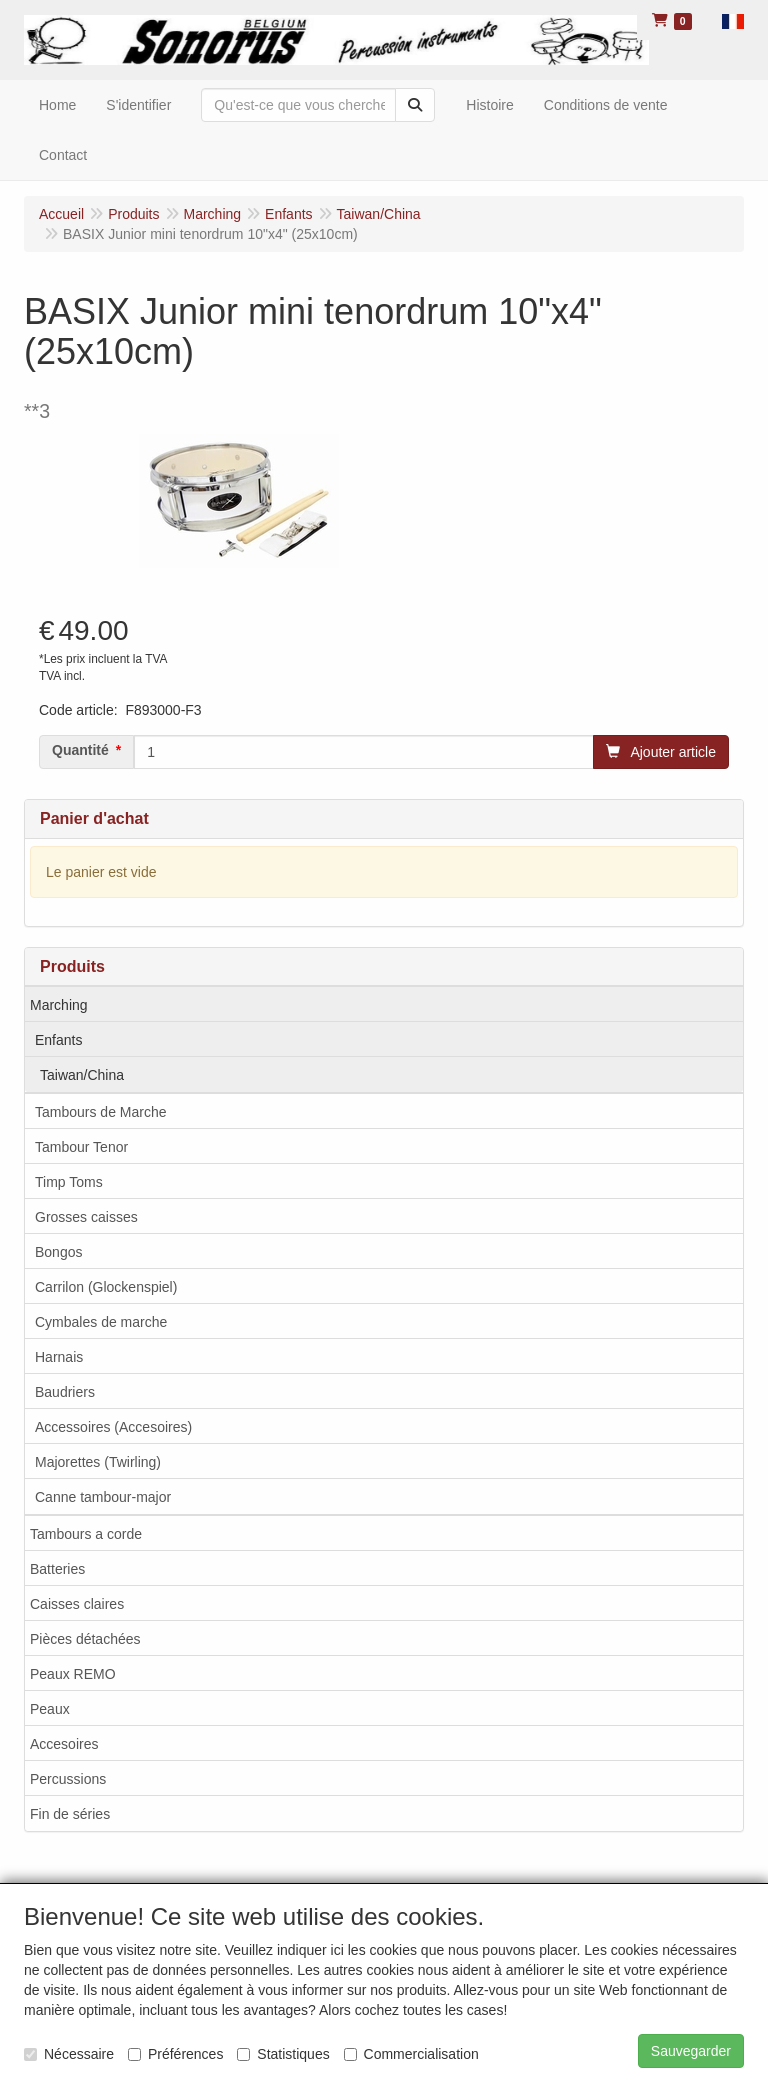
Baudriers (65, 1392)
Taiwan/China (82, 1075)
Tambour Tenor (81, 1147)
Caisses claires (77, 1604)
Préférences (175, 2054)
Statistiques (283, 2054)
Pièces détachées (85, 1639)
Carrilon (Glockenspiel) (106, 1287)
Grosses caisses (86, 1217)
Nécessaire (69, 2054)
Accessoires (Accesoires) (113, 1427)
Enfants (58, 1040)
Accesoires (64, 1744)
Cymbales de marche (101, 1322)
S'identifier (138, 105)
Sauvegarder (691, 2051)
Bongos (58, 1252)
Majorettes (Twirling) (98, 1462)
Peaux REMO (73, 1674)
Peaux (50, 1709)
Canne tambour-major (103, 1497)
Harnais (59, 1357)
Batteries (57, 1569)
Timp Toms (69, 1182)
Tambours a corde (86, 1534)
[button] (733, 20)
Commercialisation (411, 2054)
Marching (59, 1005)
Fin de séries (70, 1814)
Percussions (68, 1779)
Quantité (80, 750)
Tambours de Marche (101, 1112)
